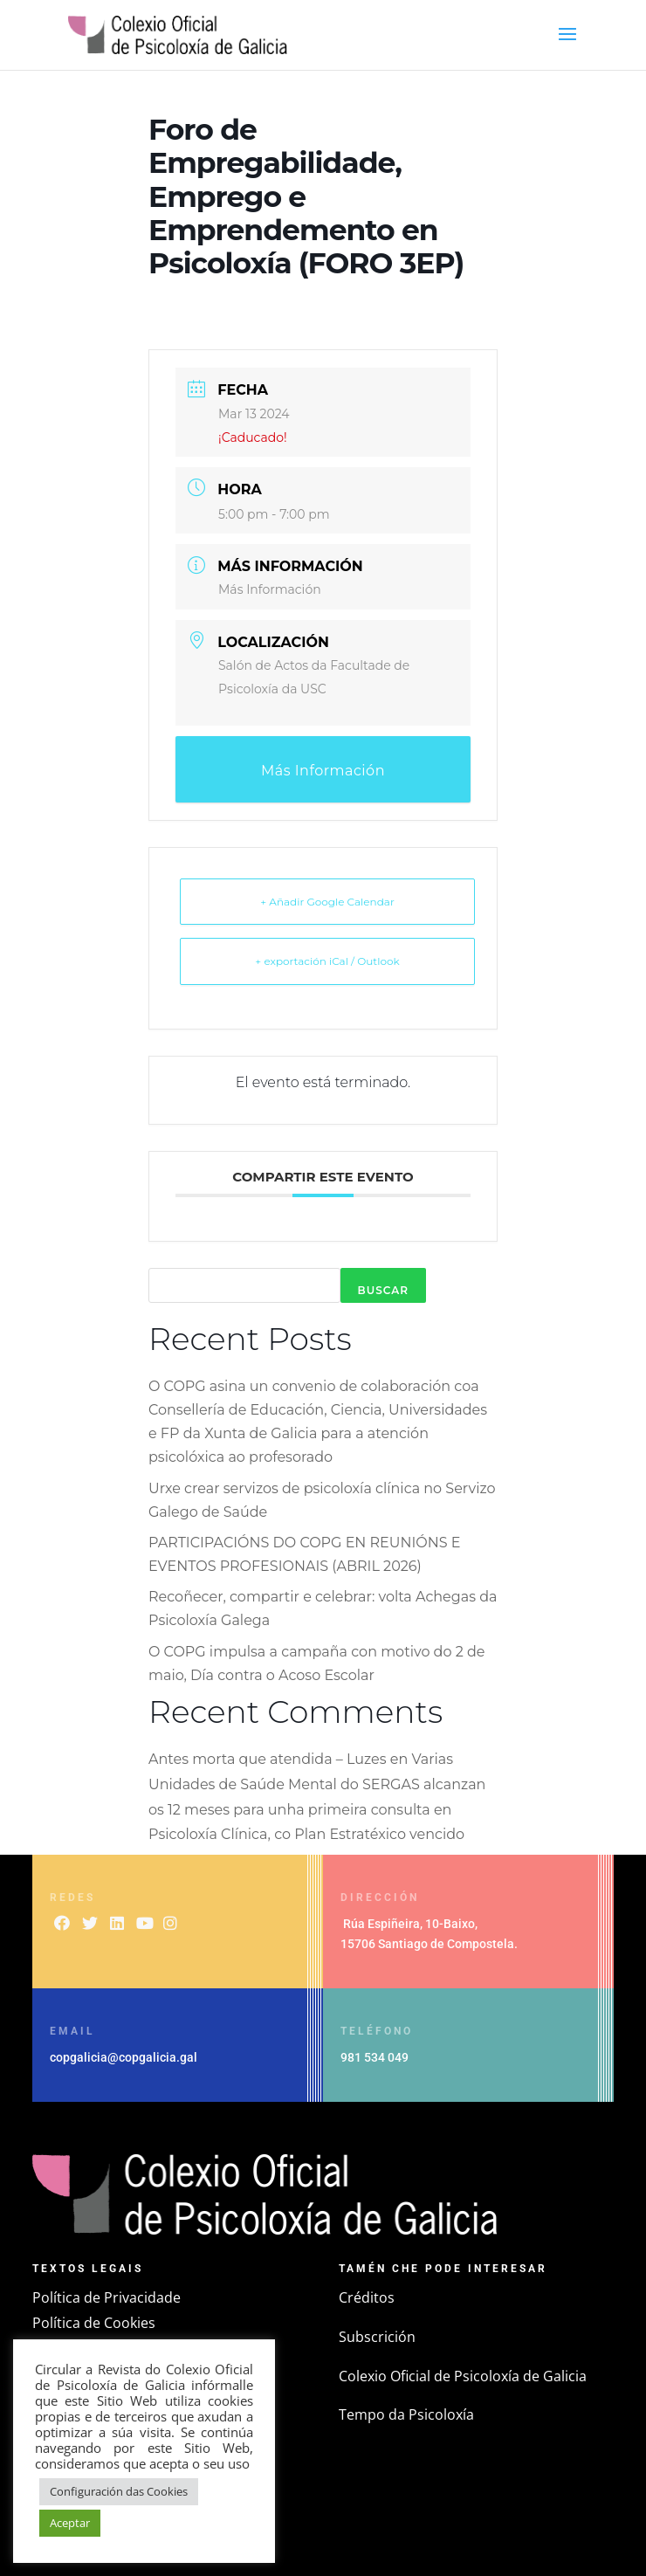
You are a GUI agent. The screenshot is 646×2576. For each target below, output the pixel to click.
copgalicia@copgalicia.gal (123, 2057)
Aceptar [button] (70, 2523)
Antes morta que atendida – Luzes (267, 1759)
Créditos (367, 2297)
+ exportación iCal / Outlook (327, 961)
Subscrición (377, 2336)
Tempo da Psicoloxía (406, 2414)
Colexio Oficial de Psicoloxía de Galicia (463, 2376)
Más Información (269, 589)
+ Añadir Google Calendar (327, 901)
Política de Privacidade (106, 2297)
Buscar (383, 1290)
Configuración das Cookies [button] (119, 2491)
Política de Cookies (93, 2322)
